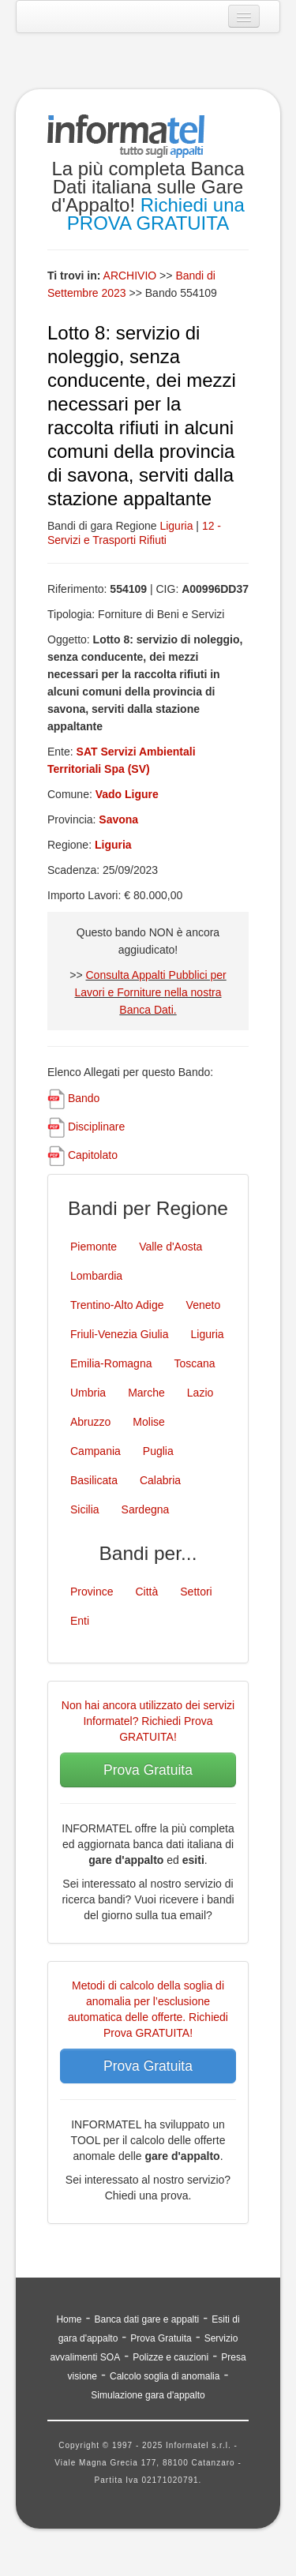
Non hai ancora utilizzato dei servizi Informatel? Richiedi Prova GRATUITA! (148, 1721)
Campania (95, 1451)
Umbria (88, 1392)
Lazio (200, 1392)
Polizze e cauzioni (170, 2357)
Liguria (176, 525)
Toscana (194, 1363)
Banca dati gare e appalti (146, 2319)
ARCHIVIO (130, 275)
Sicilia (84, 1509)
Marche (146, 1392)
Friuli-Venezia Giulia (119, 1334)
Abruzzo (90, 1421)
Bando (83, 1098)
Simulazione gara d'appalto (147, 2395)
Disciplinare (96, 1126)
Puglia (158, 1451)
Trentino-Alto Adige (117, 1305)
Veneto (203, 1305)
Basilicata (94, 1480)
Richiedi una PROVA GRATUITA (156, 214)
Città (146, 1591)
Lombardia (96, 1275)
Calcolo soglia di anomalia (164, 2376)
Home (68, 2319)
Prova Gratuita (148, 1770)
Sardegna (146, 1509)
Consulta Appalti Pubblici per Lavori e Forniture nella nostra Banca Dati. (151, 992)
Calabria (160, 1480)
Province (91, 1591)
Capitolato (93, 1155)
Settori (196, 1591)
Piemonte (93, 1246)
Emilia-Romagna (111, 1363)
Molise (148, 1421)
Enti (79, 1620)
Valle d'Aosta (170, 1246)
